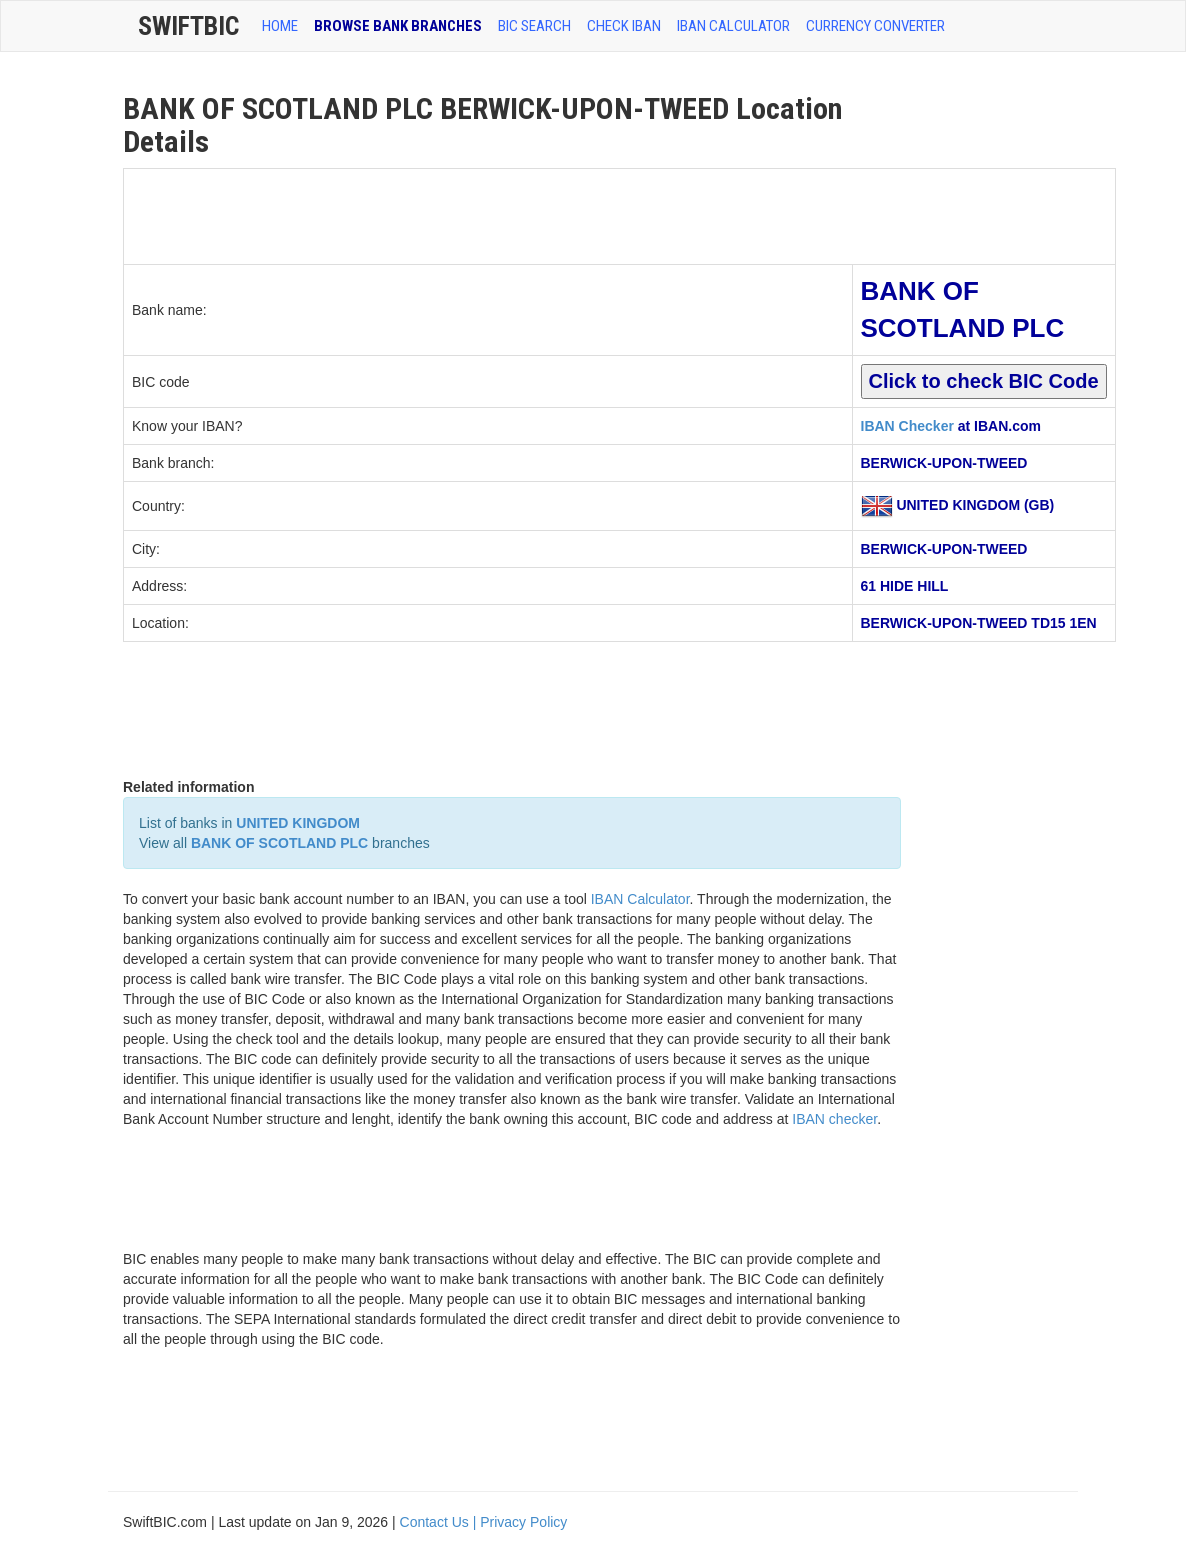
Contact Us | (440, 1522)
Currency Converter (875, 26)
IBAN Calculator (733, 26)
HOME (280, 26)
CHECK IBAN (624, 26)
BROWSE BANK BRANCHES (398, 26)
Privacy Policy (523, 1522)
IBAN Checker (907, 426)
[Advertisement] (488, 214)
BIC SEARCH (534, 26)
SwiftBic (188, 26)
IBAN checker (834, 1119)
